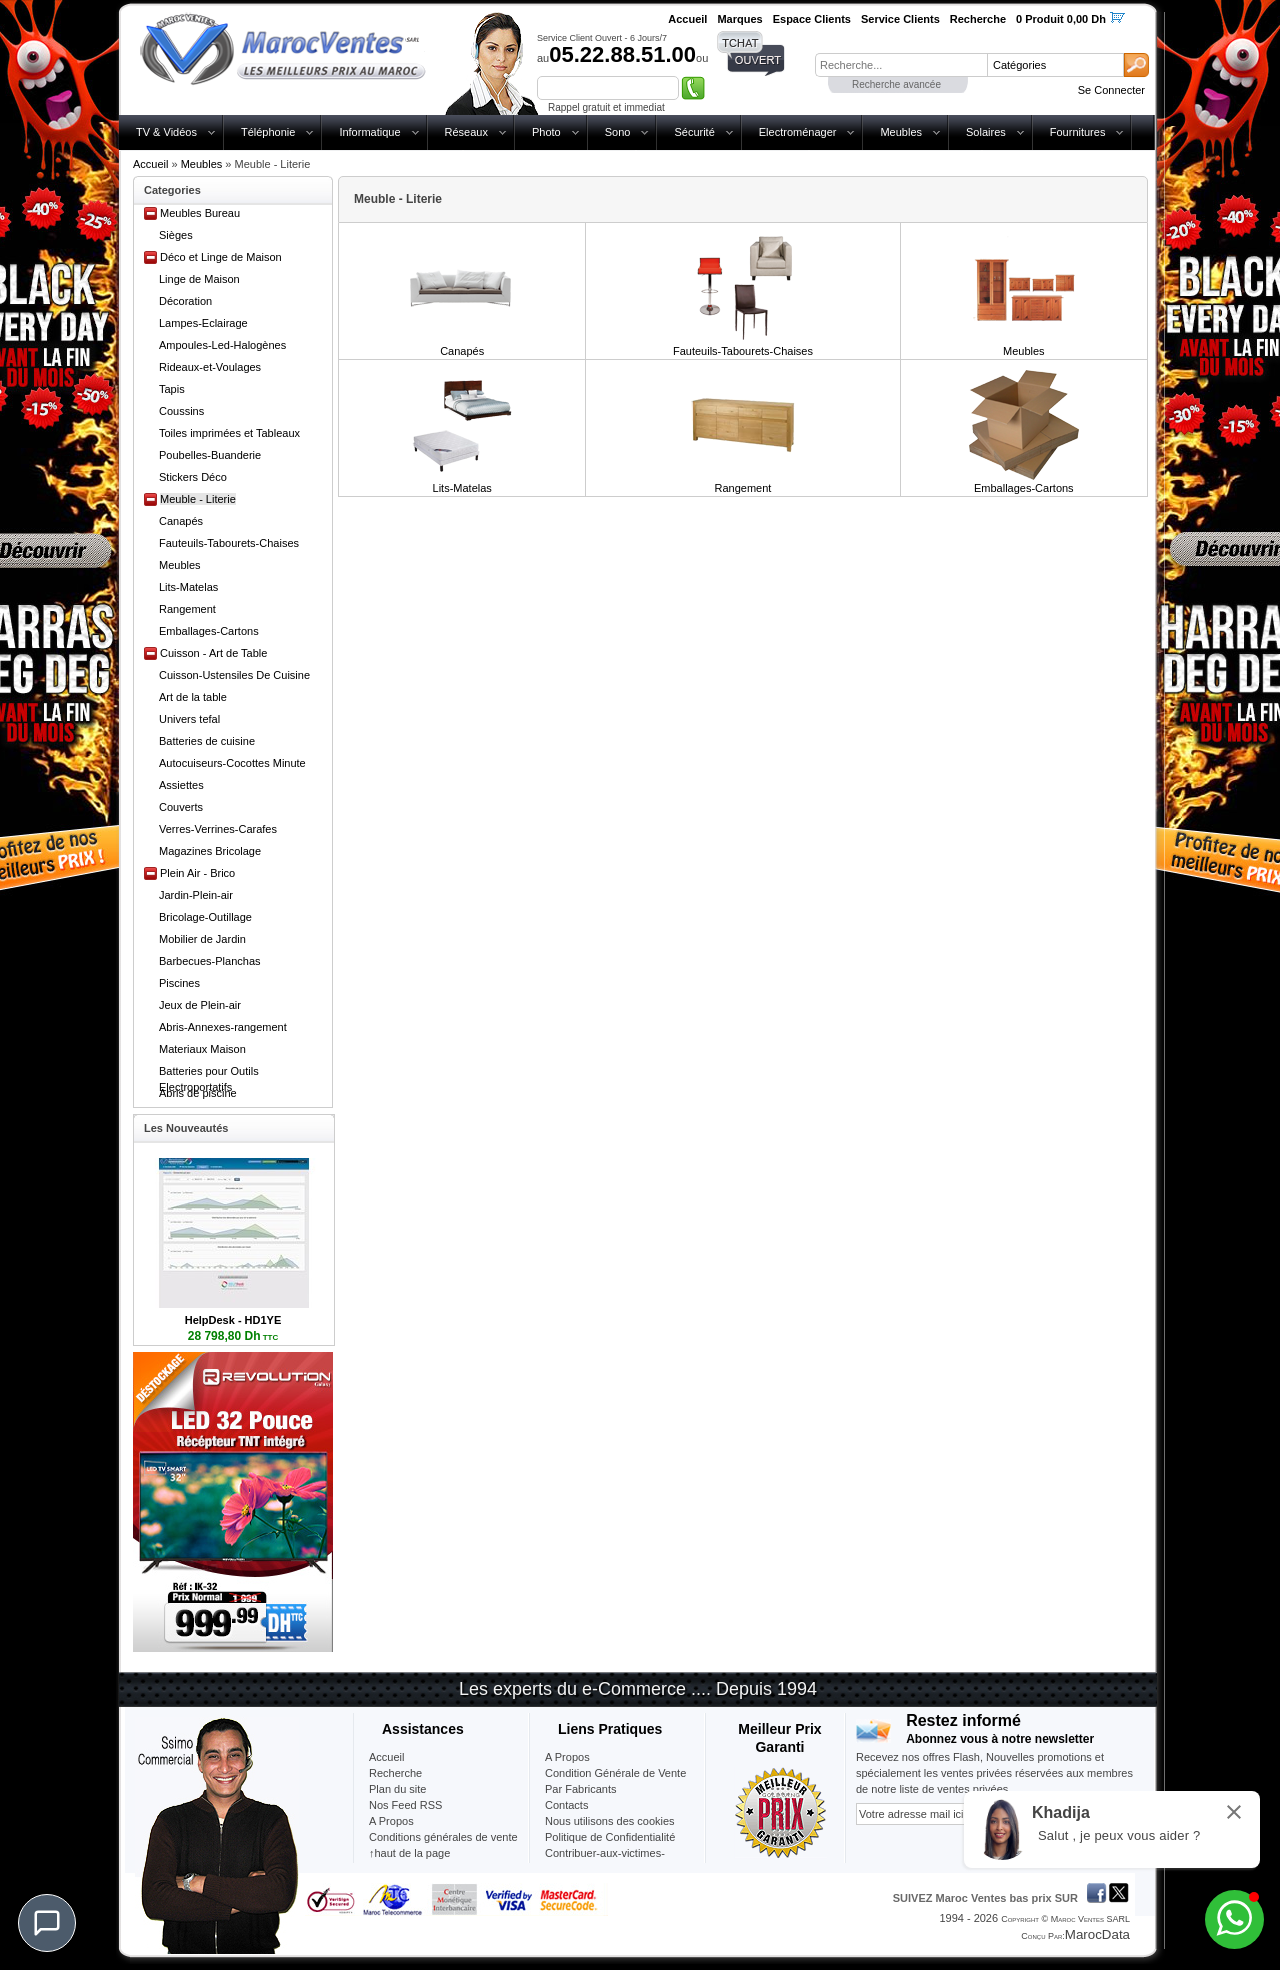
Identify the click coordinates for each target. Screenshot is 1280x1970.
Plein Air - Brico (197, 873)
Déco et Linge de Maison (221, 257)
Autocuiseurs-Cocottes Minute (232, 763)
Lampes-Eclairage (203, 323)
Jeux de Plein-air (200, 1005)
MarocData (1097, 1934)
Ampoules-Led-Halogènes (222, 345)
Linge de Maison (199, 279)
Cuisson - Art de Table (213, 653)
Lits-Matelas (188, 587)
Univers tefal (189, 719)
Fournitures (1078, 132)
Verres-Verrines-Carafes (218, 829)
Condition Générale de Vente (615, 1773)
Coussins (181, 411)
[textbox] (901, 65)
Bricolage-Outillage (205, 917)
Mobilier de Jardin (202, 939)
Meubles (901, 132)
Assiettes (181, 785)
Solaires (986, 132)
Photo (546, 132)
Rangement (187, 609)
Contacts (566, 1805)
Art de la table (193, 697)
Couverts (181, 807)
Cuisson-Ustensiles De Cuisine (234, 675)
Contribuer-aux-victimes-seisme (605, 1861)
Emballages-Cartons (209, 631)
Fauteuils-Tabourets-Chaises (229, 543)
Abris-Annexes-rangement (223, 1027)
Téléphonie (268, 132)
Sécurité (694, 132)
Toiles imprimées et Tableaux (229, 433)
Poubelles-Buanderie (210, 455)
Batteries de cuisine (207, 741)
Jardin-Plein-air (196, 895)
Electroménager (798, 132)
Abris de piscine (198, 1093)
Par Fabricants (581, 1789)
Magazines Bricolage (210, 851)
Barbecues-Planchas (210, 961)
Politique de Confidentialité (610, 1837)
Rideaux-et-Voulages (210, 367)
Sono (618, 132)
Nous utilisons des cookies (610, 1821)
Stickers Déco (193, 477)
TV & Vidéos (166, 132)
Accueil (150, 164)
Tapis (172, 389)
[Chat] (47, 1923)
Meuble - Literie (198, 499)
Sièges (176, 235)
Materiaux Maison (202, 1049)
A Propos (567, 1757)
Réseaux (466, 132)
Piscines (179, 983)
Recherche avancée (896, 84)
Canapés (181, 521)
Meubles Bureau (200, 213)
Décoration (185, 301)
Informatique (369, 132)
